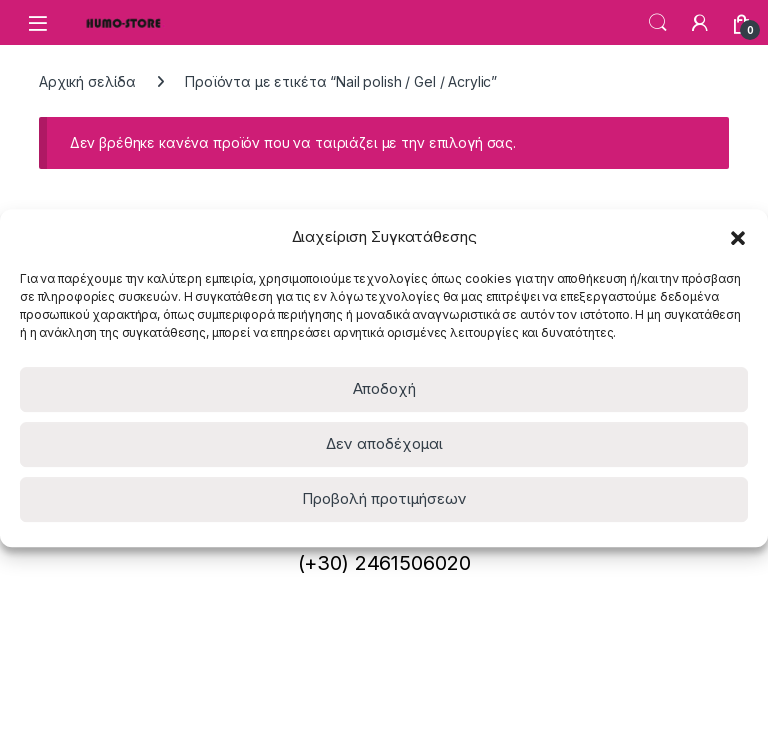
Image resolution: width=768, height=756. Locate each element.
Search (658, 23)
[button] (738, 237)
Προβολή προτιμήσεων (384, 498)
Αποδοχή (384, 388)
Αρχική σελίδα (87, 81)
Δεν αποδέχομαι (384, 443)
